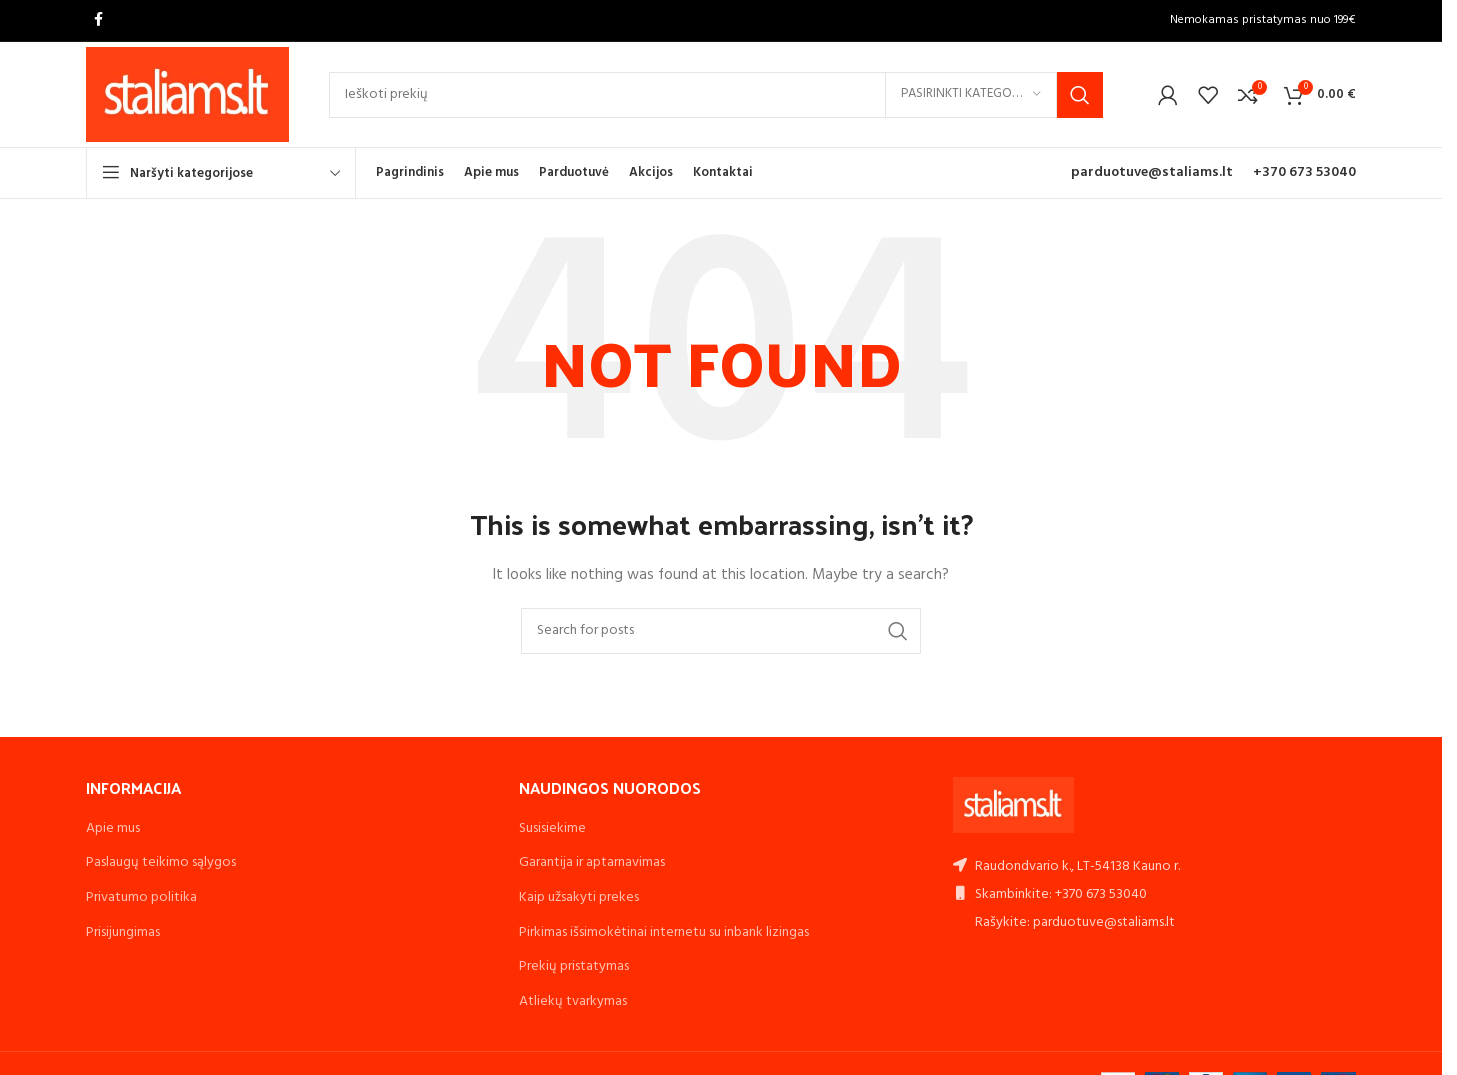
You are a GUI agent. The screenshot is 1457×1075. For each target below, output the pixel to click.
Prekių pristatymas (574, 966)
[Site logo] (187, 94)
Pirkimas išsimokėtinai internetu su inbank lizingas (664, 932)
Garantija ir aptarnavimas (592, 862)
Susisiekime (552, 828)
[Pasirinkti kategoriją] (971, 95)
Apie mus (113, 828)
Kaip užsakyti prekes (579, 897)
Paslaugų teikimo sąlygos (161, 862)
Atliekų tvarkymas (573, 1001)
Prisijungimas (123, 932)
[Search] (716, 95)
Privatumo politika (141, 897)
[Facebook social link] (98, 20)
